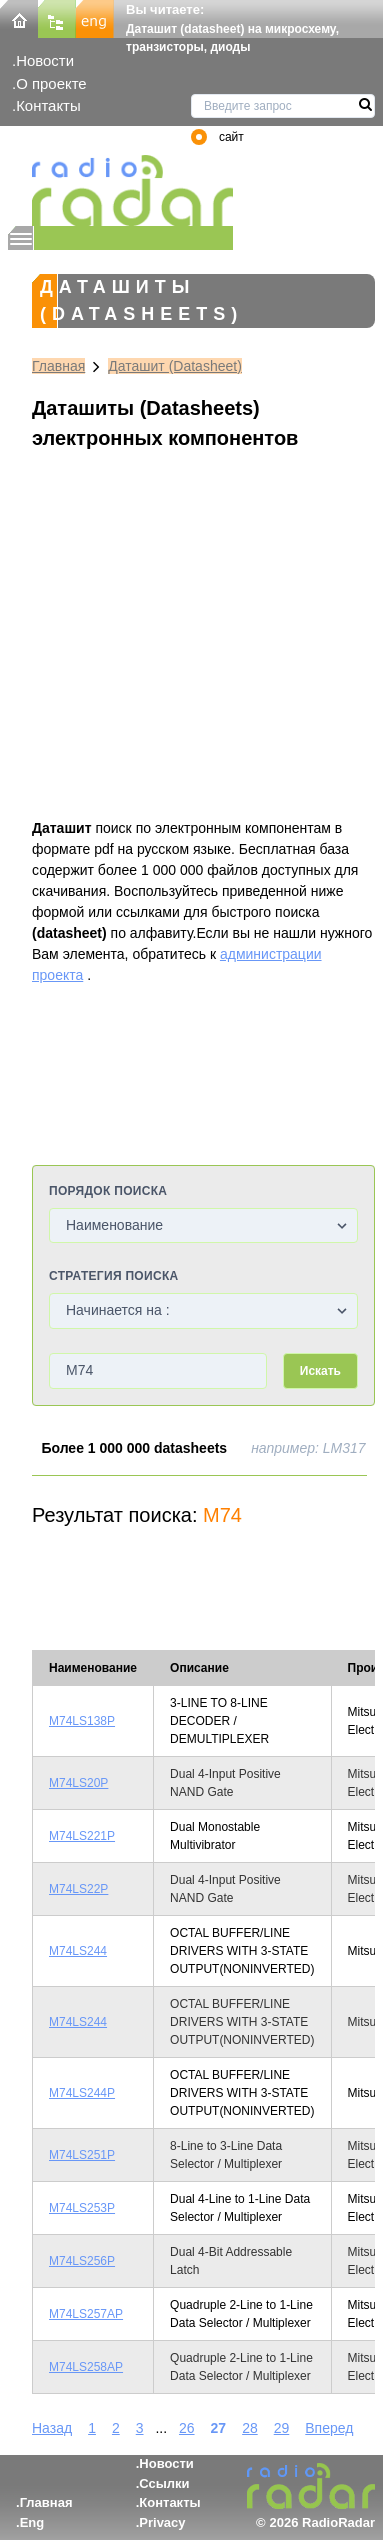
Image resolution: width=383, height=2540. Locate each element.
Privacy (162, 2522)
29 (282, 2428)
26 (187, 2428)
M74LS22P (78, 1889)
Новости (45, 60)
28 (250, 2428)
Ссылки (164, 2483)
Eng (32, 2522)
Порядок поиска (108, 1191)
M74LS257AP (86, 2314)
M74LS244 (78, 1951)
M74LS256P (82, 2261)
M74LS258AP (86, 2367)
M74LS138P (82, 1721)
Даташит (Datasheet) (175, 366)
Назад (52, 2428)
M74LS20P (78, 1783)
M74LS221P (82, 1836)
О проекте (51, 83)
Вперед (329, 2428)
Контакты (48, 105)
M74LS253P (82, 2208)
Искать (320, 1371)
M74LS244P (82, 2093)
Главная (58, 366)
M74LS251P (82, 2155)
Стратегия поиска (113, 1276)
